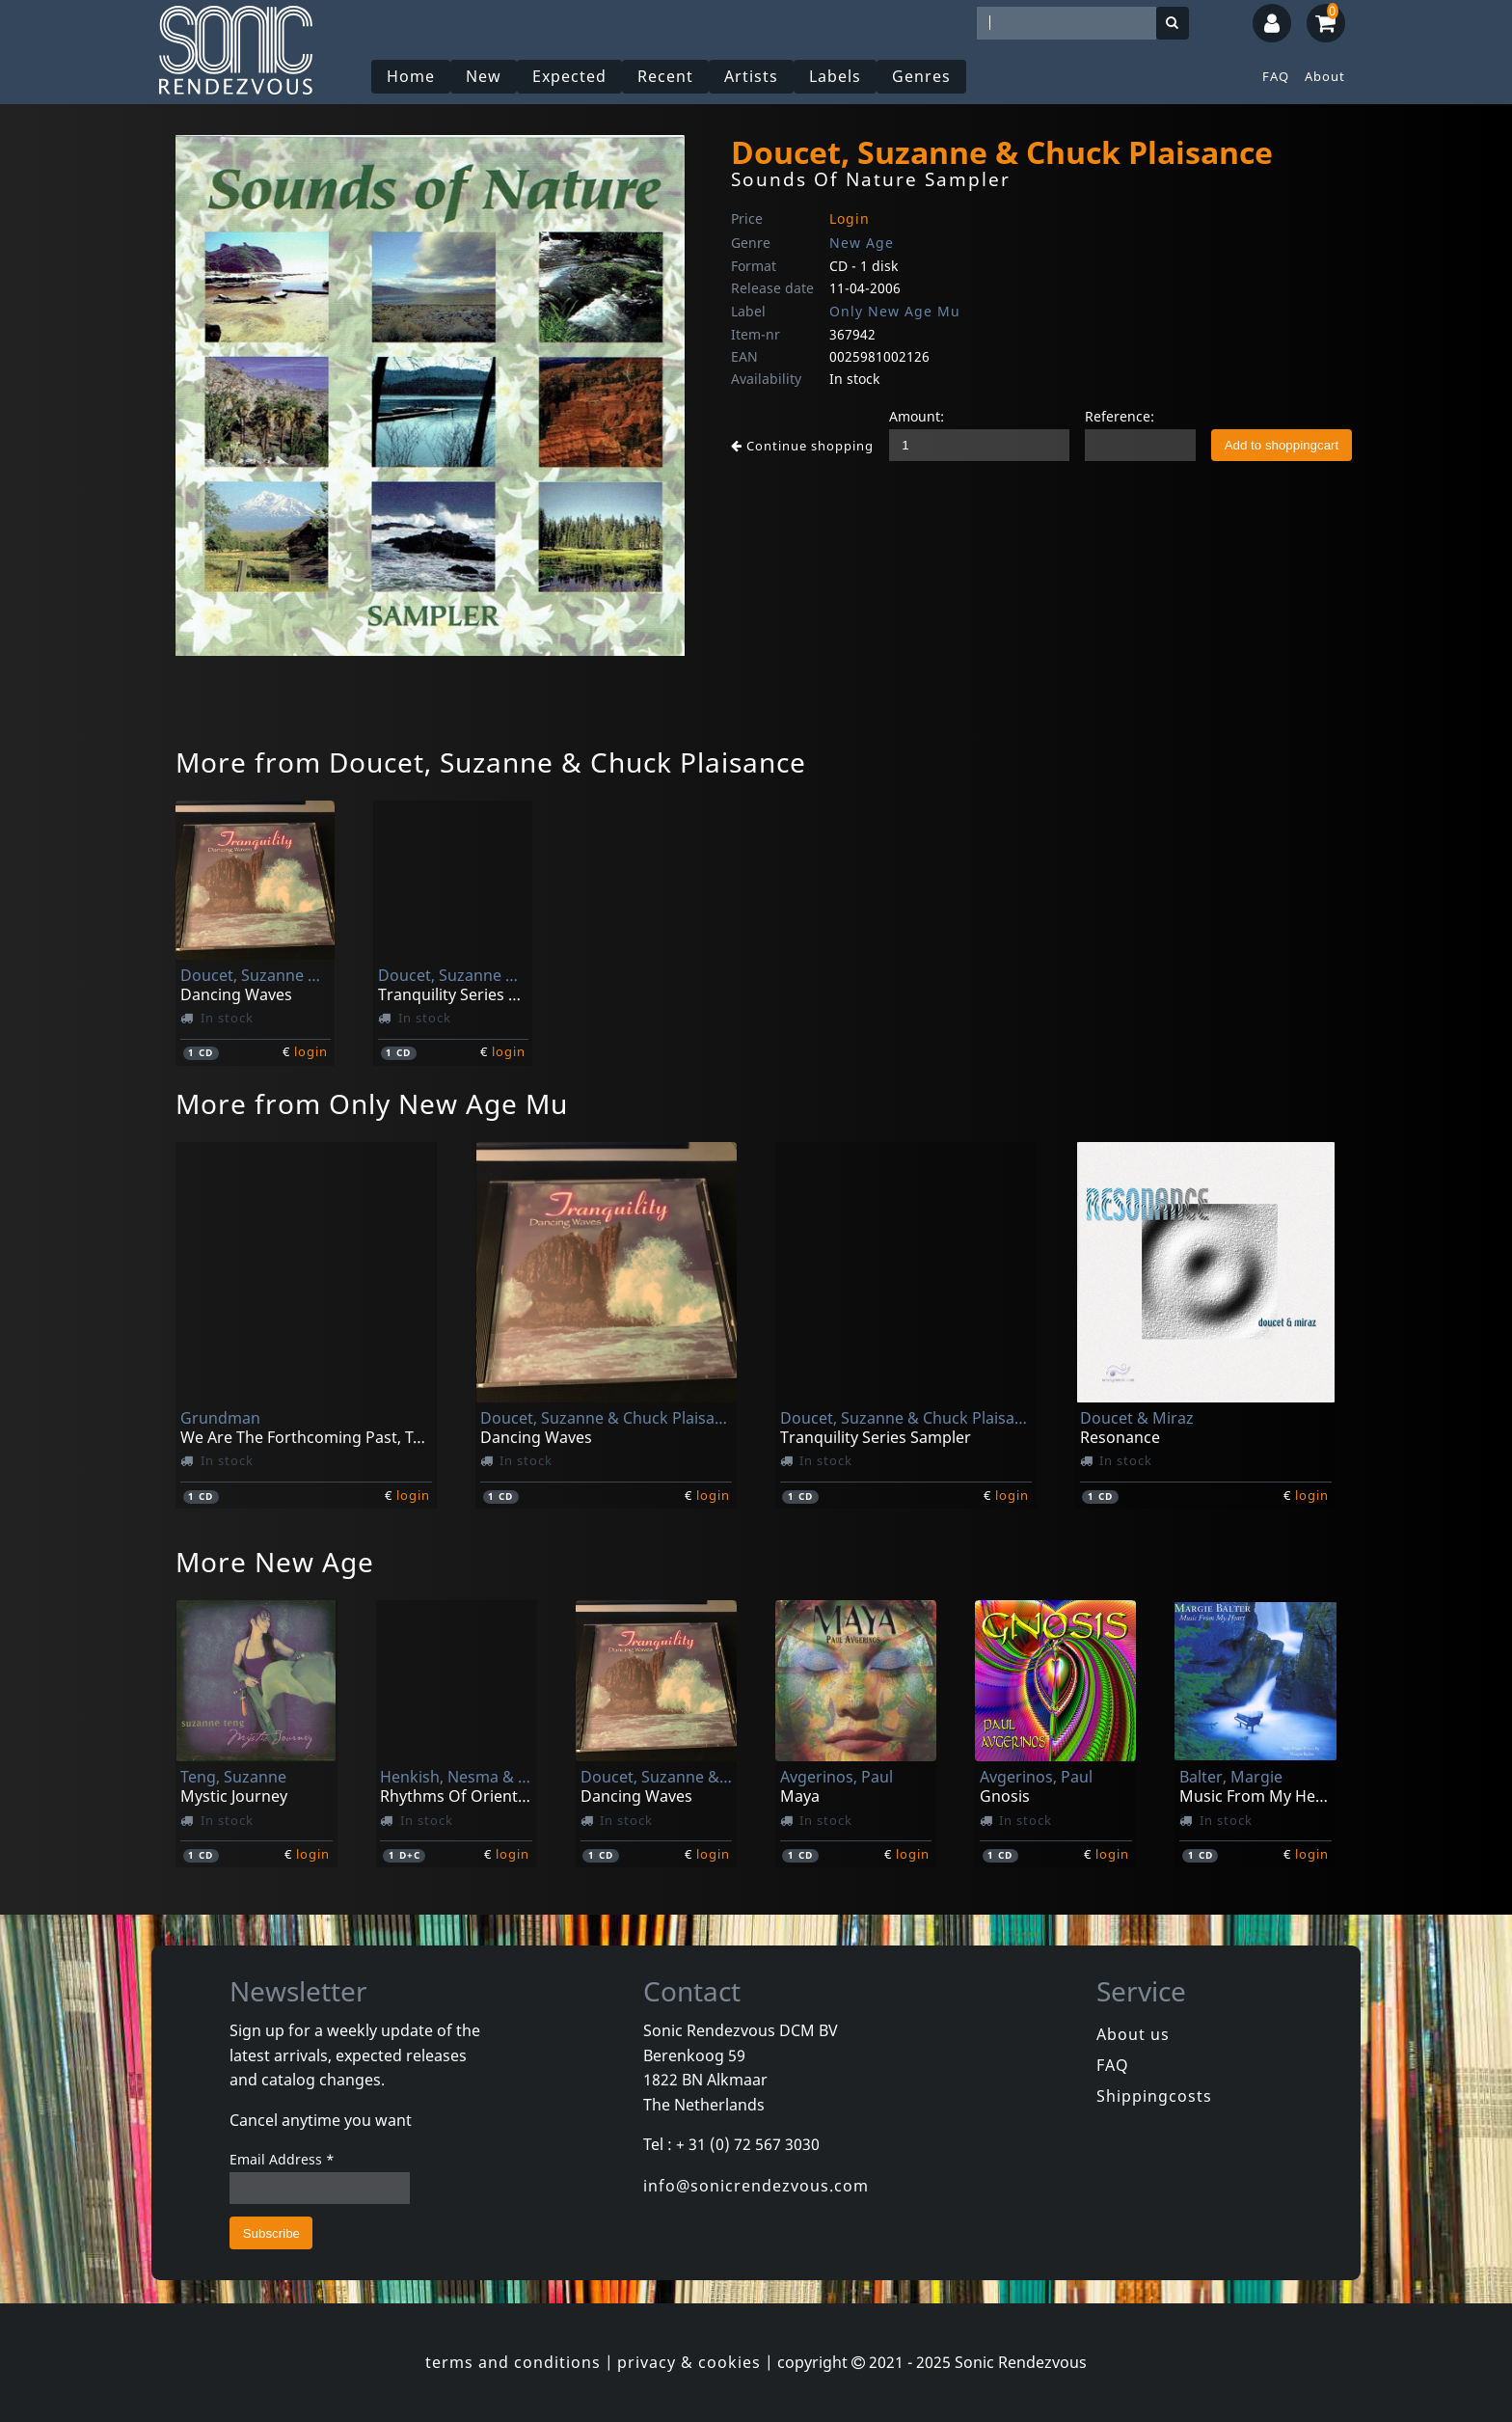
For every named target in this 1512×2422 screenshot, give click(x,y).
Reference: (1119, 416)
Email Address (282, 2159)
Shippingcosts (1154, 2096)
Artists (751, 76)
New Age (861, 242)
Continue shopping (802, 445)
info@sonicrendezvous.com (756, 2185)
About (1325, 76)
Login (849, 218)
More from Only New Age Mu (372, 1103)
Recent (665, 76)
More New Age (275, 1561)
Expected (569, 76)
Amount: (916, 416)
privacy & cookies (689, 2362)
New (483, 76)
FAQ (1275, 76)
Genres (921, 76)
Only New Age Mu (894, 311)
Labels (835, 76)
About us (1133, 2034)
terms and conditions (513, 2362)
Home (411, 76)
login (311, 1051)
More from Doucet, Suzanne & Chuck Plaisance (491, 762)
